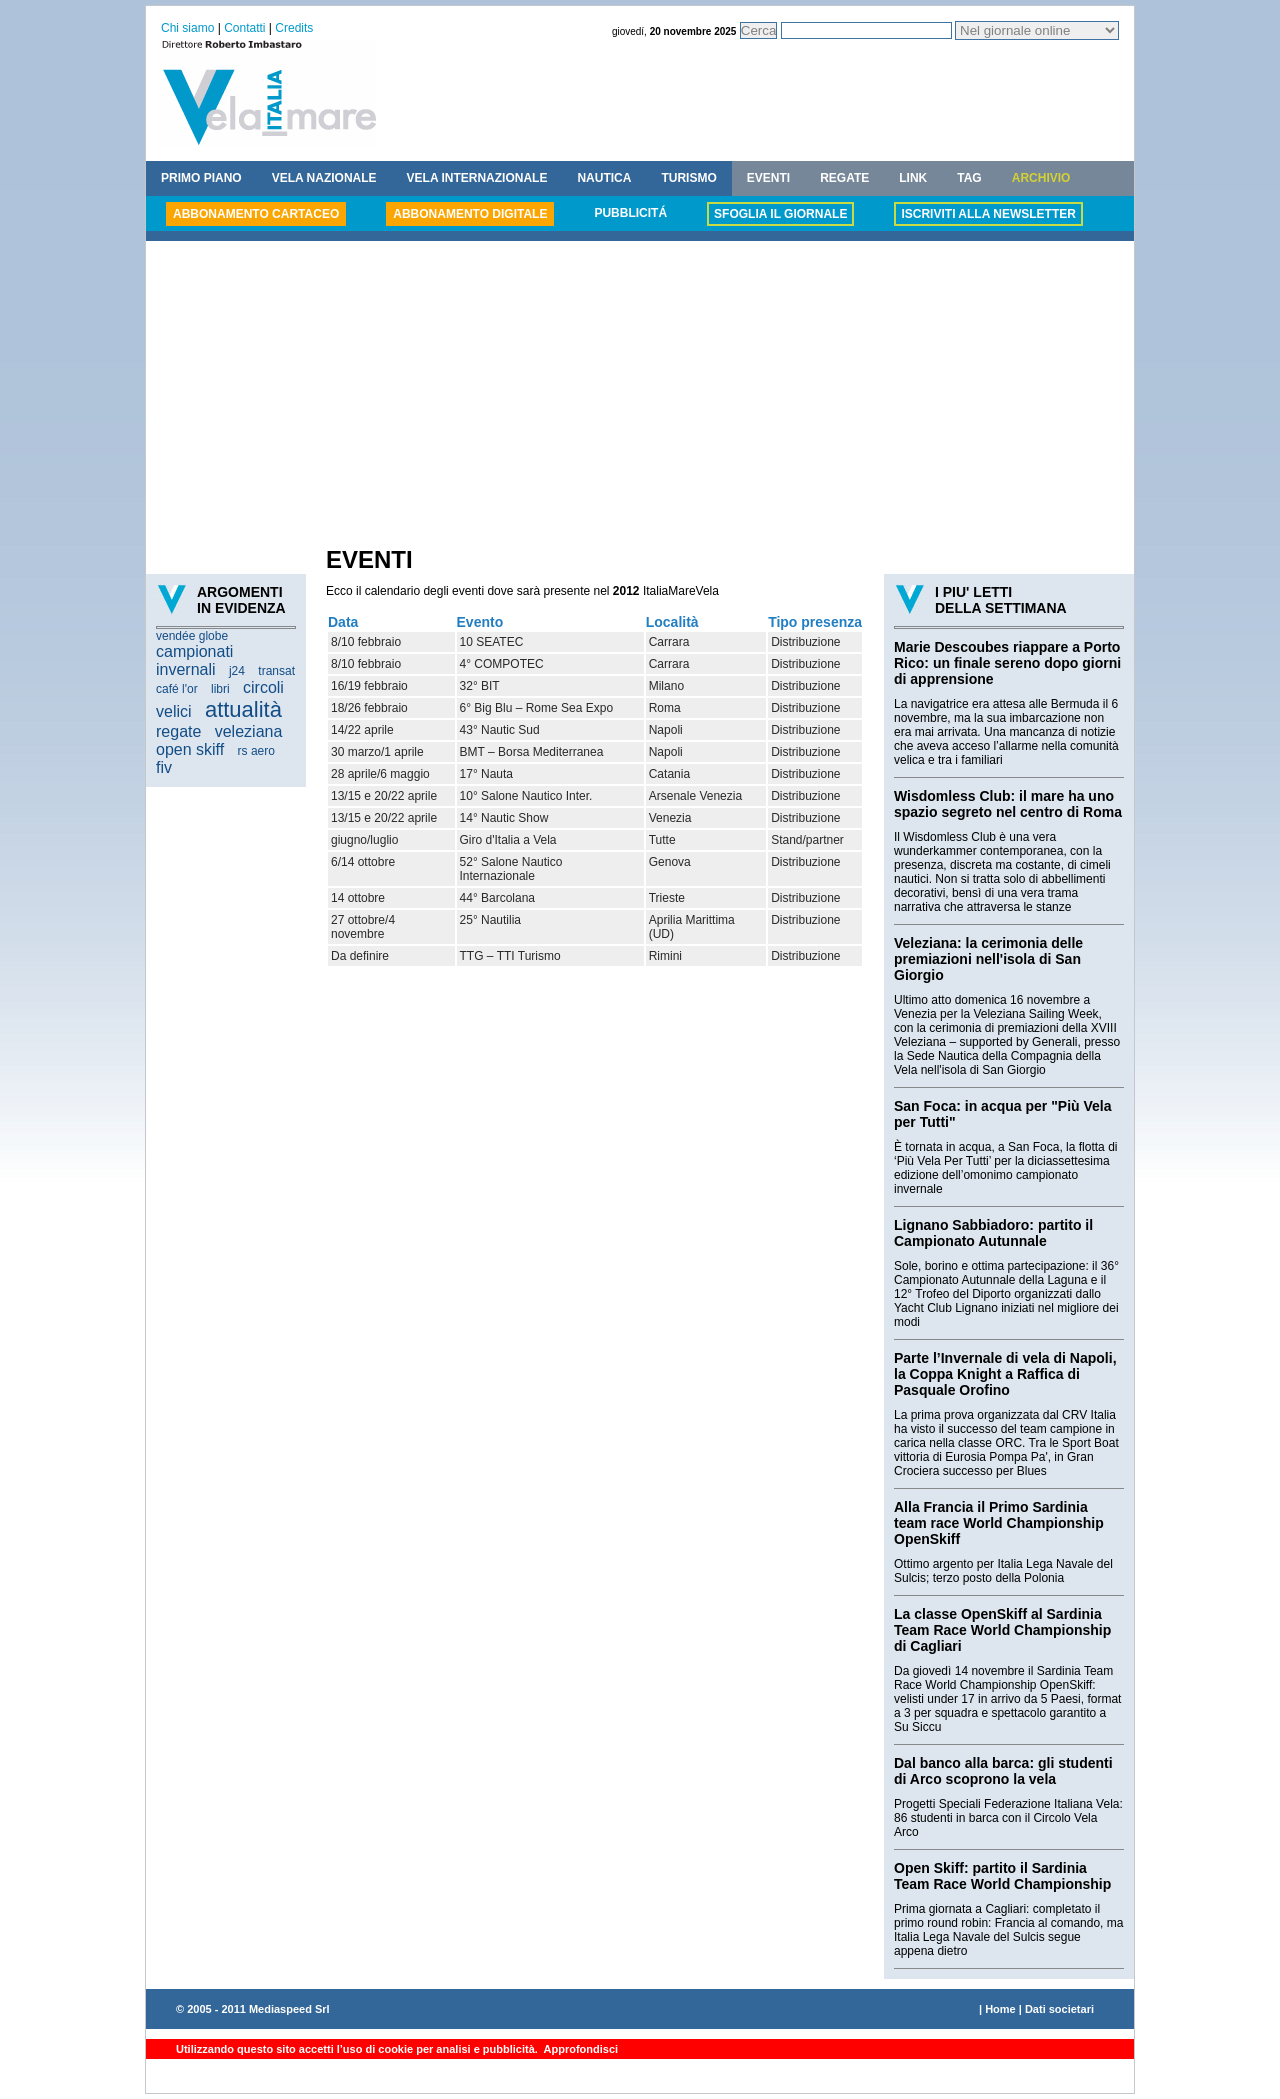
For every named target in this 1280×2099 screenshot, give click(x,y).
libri (220, 689)
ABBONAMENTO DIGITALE (470, 214)
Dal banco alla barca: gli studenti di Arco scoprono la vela (1003, 1771)
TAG (969, 178)
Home (1000, 2009)
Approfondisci (579, 2049)
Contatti (244, 28)
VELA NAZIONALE (324, 178)
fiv (164, 767)
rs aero (256, 751)
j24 (237, 671)
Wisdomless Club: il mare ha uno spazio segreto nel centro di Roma (1008, 804)
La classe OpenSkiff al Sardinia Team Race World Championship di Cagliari (1002, 1630)
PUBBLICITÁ (630, 213)
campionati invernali (194, 660)
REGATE (844, 178)
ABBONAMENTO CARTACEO (256, 214)
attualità (243, 709)
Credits (294, 28)
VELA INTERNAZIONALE (477, 178)
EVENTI (768, 178)
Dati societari (1059, 2009)
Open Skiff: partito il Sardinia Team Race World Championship (1002, 1876)
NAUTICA (604, 178)
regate (178, 731)
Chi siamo (187, 28)
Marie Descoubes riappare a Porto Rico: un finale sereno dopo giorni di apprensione (1007, 663)
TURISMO (688, 178)
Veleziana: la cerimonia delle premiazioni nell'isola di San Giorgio (988, 959)
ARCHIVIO (1041, 178)
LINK (913, 178)
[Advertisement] (640, 396)
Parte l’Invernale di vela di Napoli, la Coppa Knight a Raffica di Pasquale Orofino (1005, 1374)
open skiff (190, 749)
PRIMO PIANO (201, 178)
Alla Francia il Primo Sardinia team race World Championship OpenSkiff (999, 1523)
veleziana (249, 731)
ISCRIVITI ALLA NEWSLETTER (988, 214)
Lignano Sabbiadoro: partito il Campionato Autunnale (993, 1233)
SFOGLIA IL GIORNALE (780, 214)
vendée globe (192, 636)
